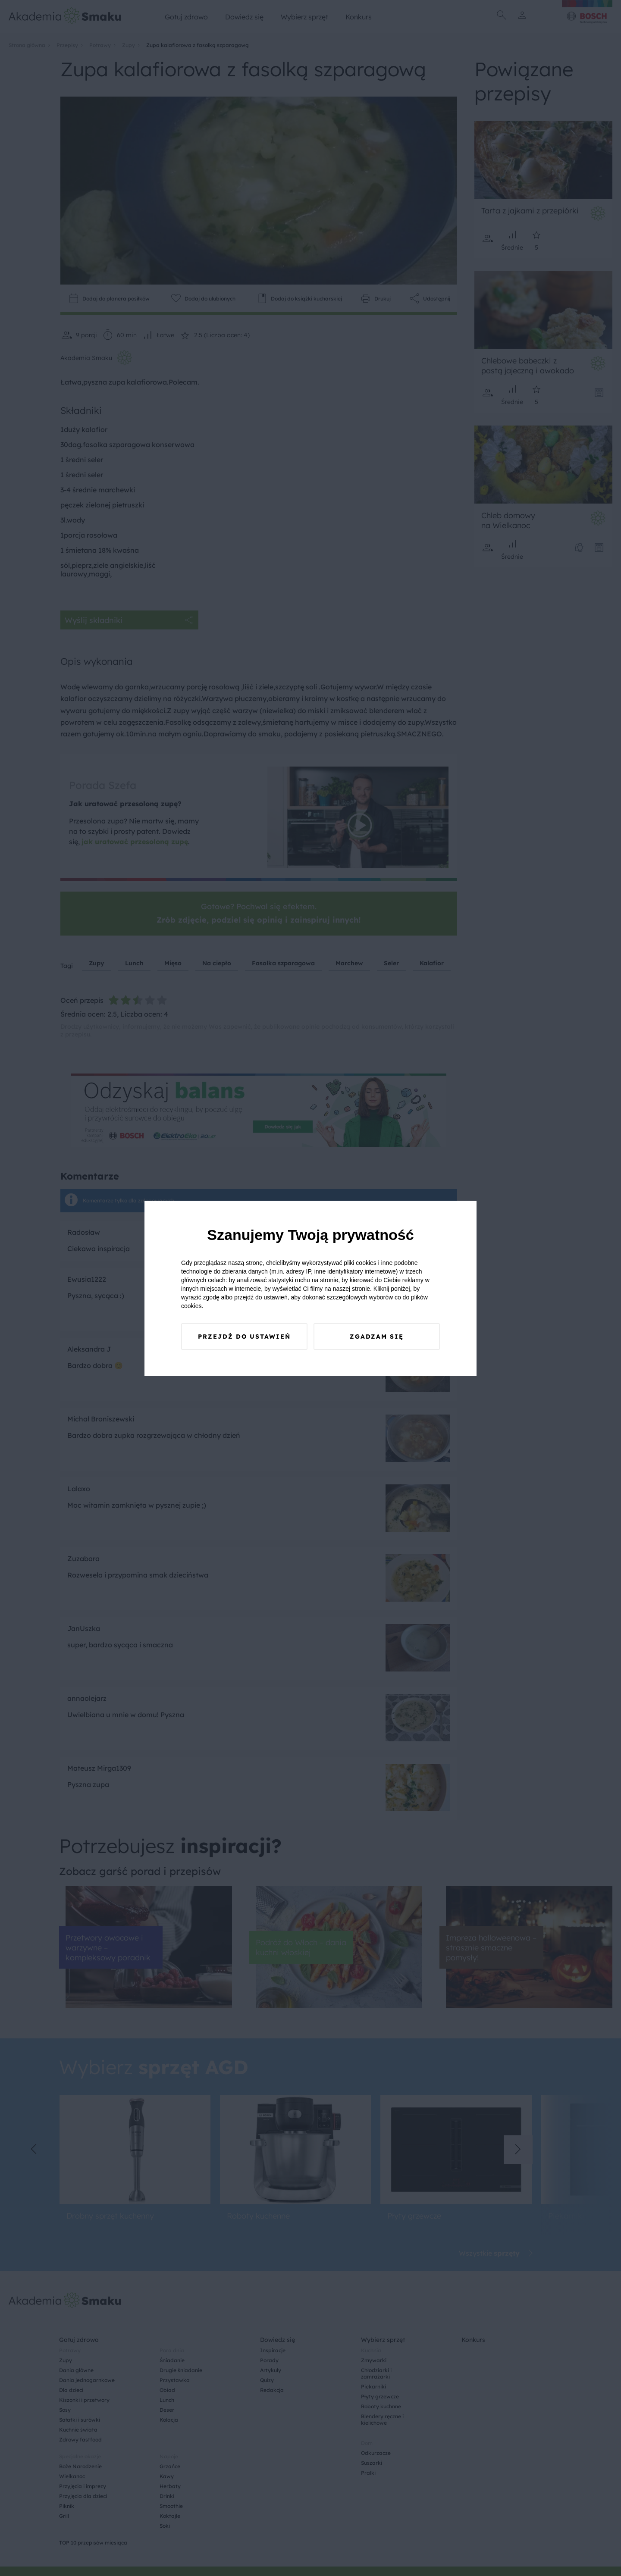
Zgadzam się (377, 1336)
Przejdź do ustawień (244, 1336)
